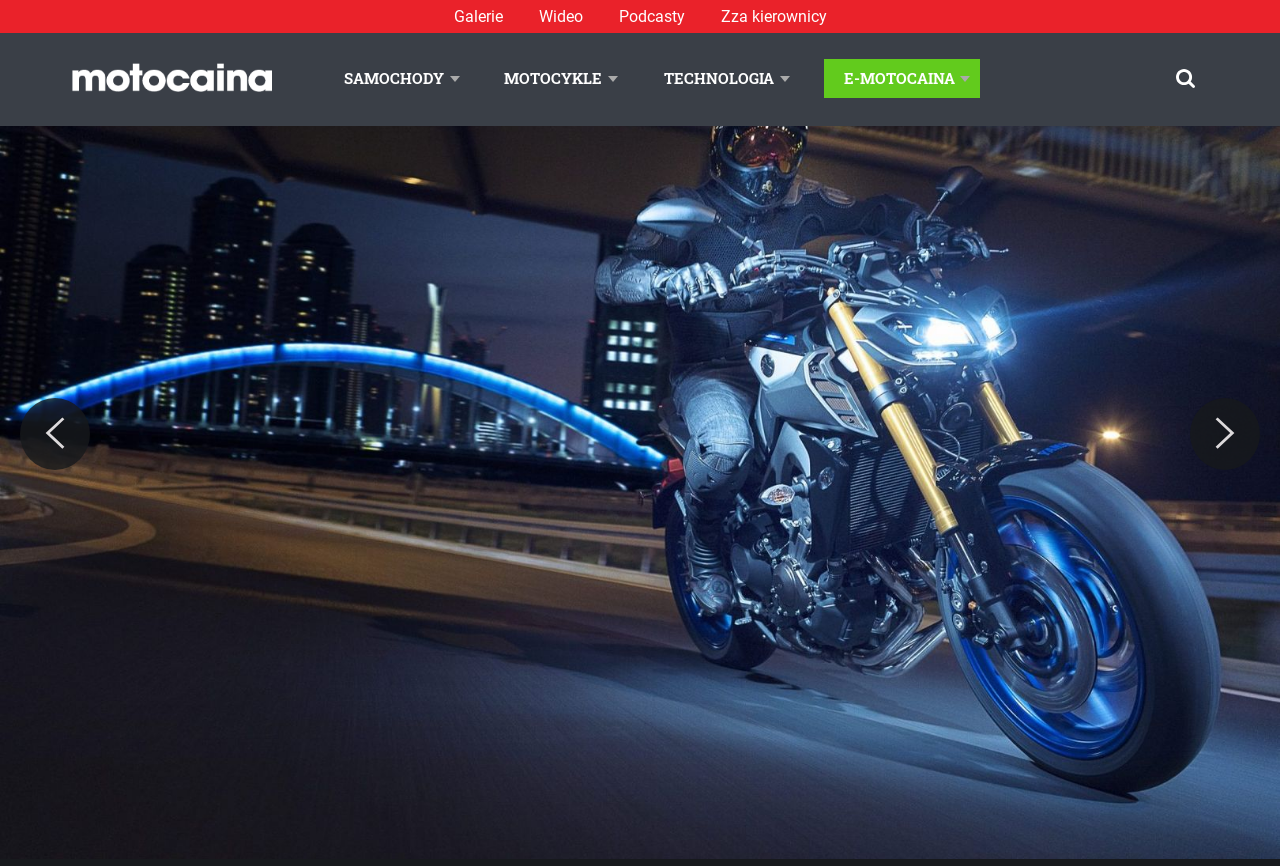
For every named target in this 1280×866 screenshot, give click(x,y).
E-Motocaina (899, 78)
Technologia (719, 78)
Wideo (561, 16)
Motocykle (553, 78)
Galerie (478, 16)
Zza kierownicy (774, 16)
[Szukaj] (1185, 78)
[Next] (1225, 434)
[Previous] (55, 434)
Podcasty (652, 16)
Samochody (394, 78)
